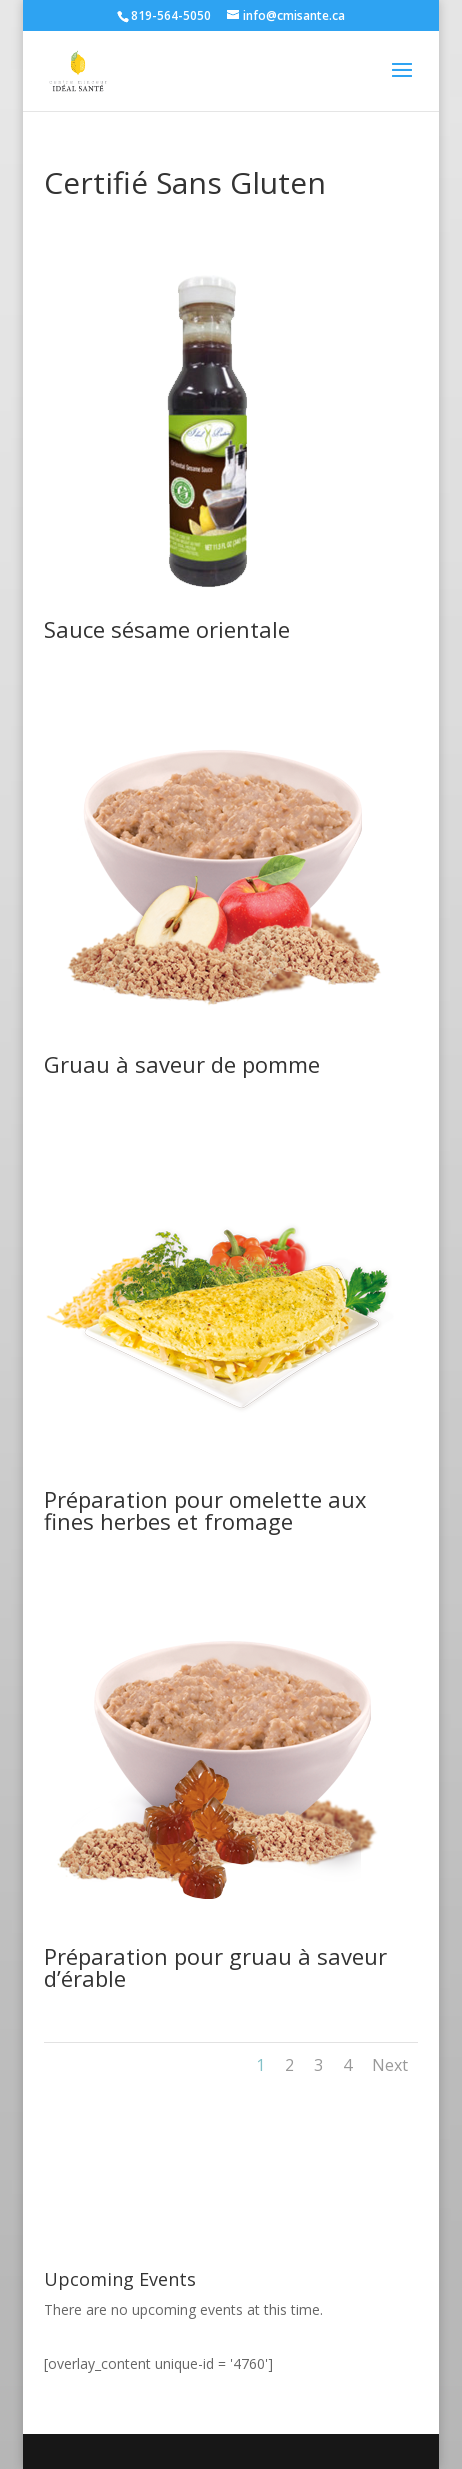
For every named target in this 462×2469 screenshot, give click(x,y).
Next (390, 2065)
